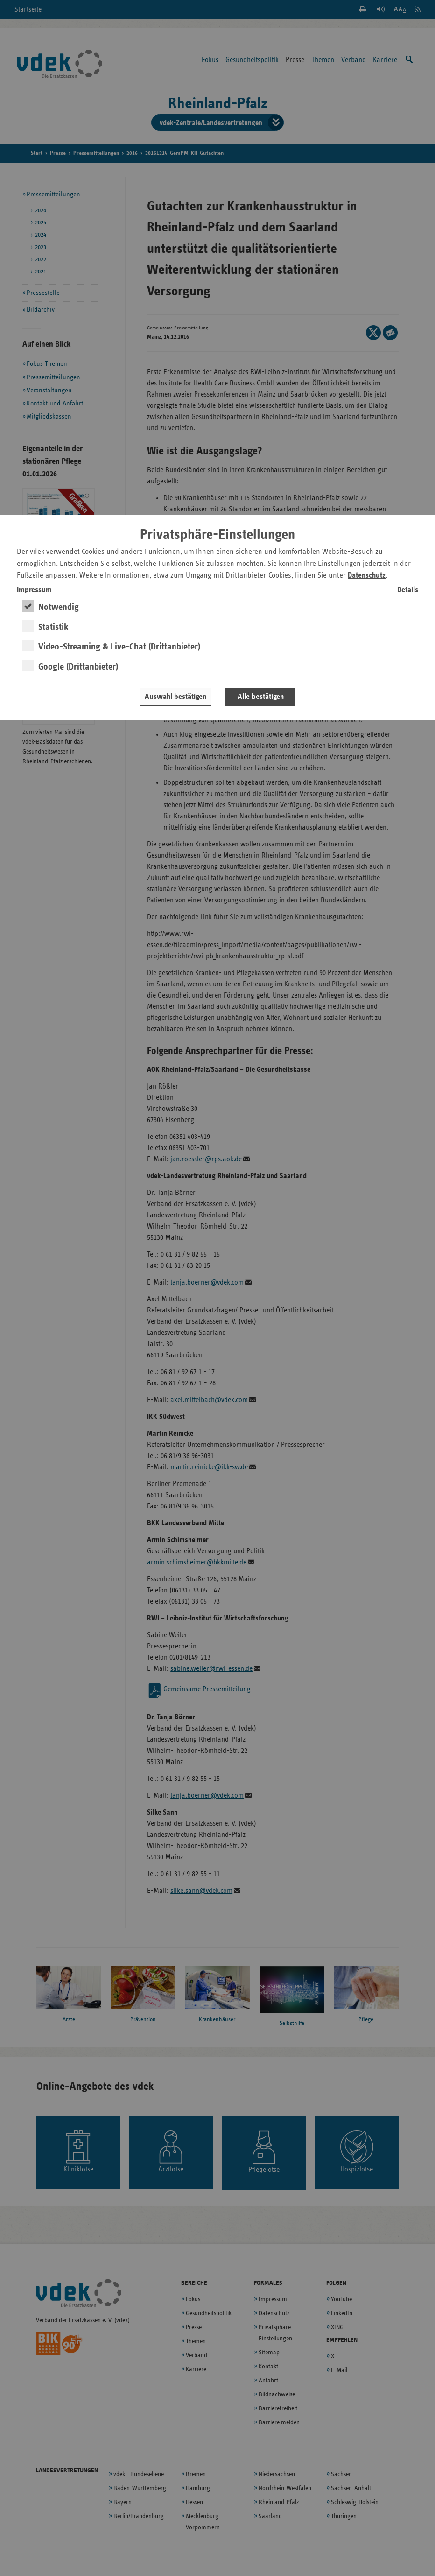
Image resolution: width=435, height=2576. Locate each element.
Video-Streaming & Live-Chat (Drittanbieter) (119, 646)
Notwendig (58, 607)
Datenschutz (367, 575)
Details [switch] (407, 590)
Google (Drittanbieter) (78, 666)
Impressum (34, 590)
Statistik (53, 627)
